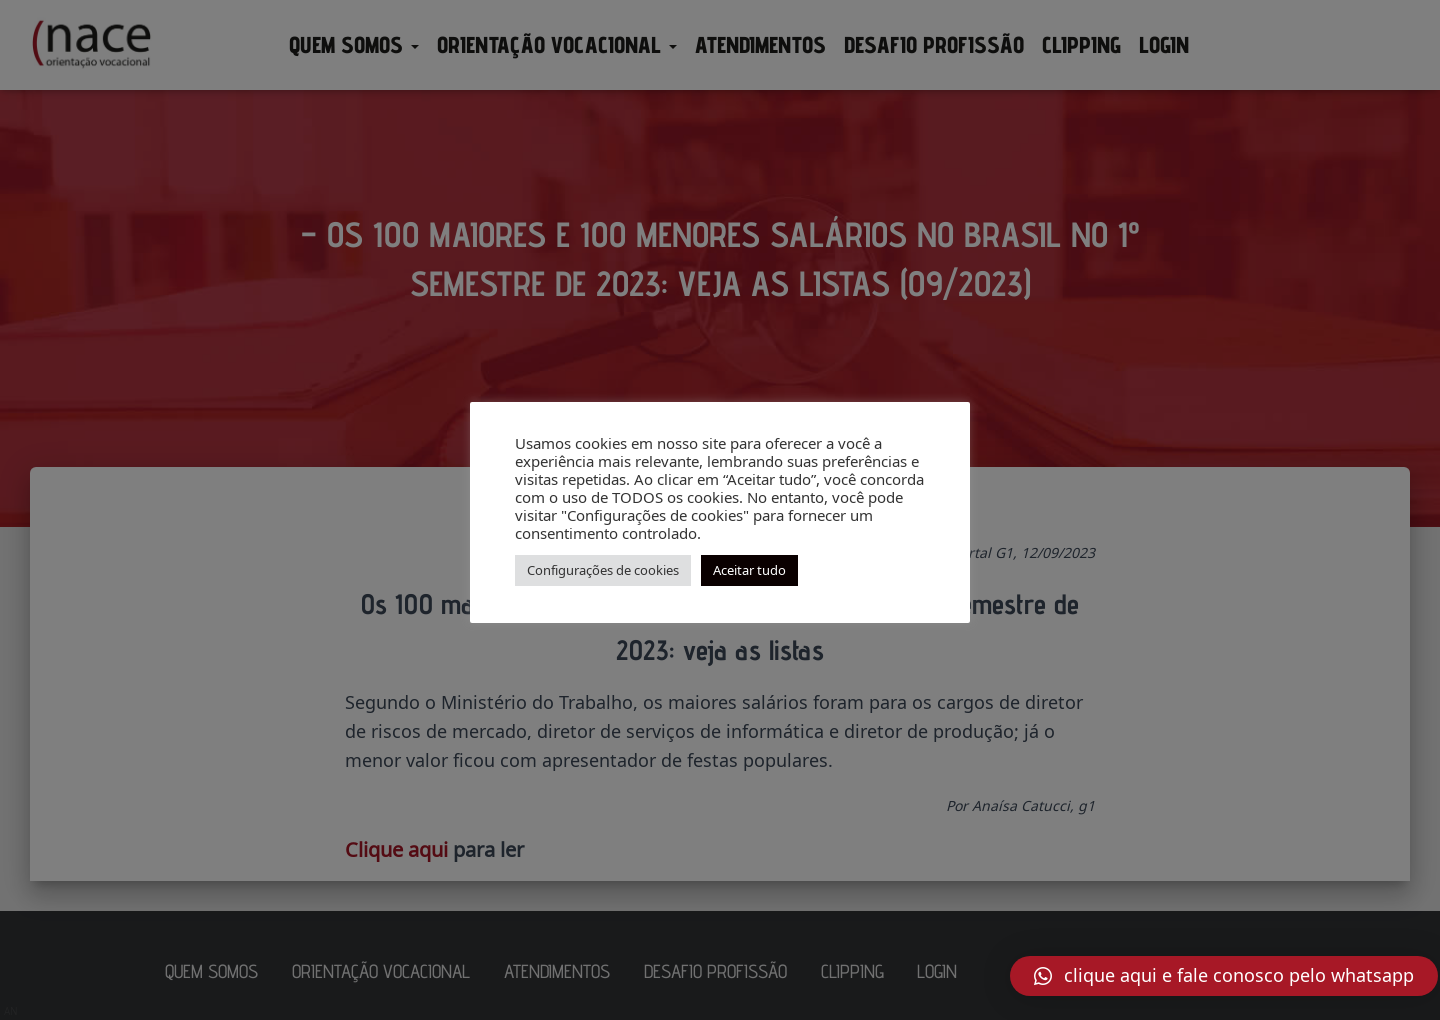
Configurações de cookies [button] (603, 570)
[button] (1224, 976)
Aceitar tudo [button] (749, 570)
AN (11, 1011)
